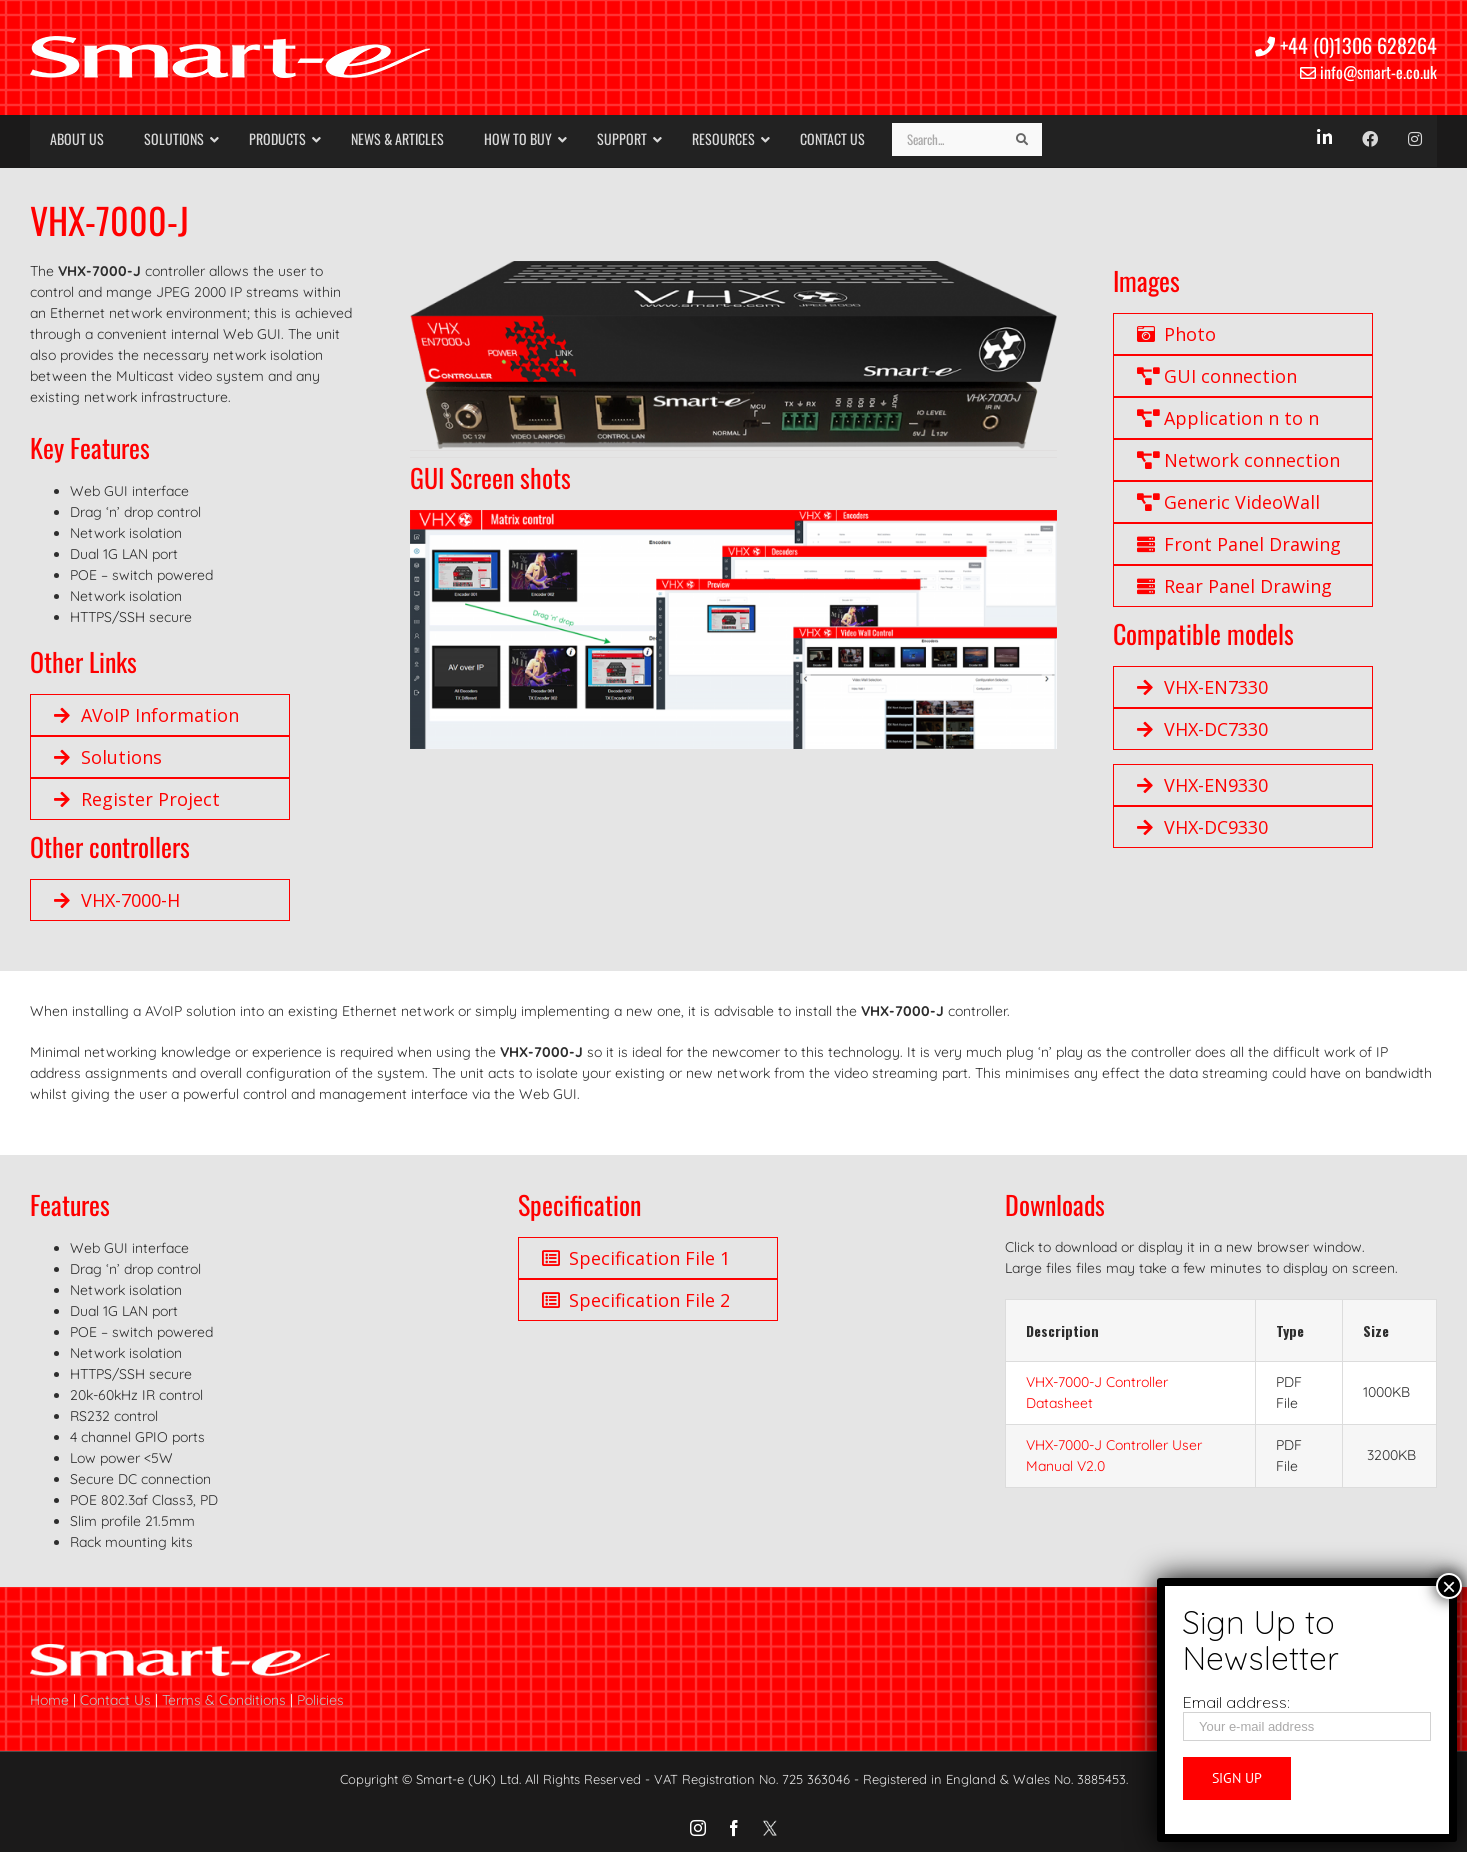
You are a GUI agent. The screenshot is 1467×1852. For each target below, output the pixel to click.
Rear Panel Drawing (1234, 586)
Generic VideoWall (1228, 502)
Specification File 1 (636, 1258)
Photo (1176, 334)
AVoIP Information (146, 715)
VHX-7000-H (117, 900)
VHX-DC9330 (1202, 827)
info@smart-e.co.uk (1368, 72)
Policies (320, 1700)
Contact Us (115, 1700)
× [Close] (1449, 1586)
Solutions (108, 757)
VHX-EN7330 (1202, 687)
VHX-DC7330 (1202, 729)
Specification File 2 (636, 1300)
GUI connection (1217, 376)
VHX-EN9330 (1202, 785)
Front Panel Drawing (1239, 544)
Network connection (1238, 460)
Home (49, 1700)
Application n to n (1228, 418)
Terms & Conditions (224, 1700)
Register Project (137, 799)
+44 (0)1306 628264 (1346, 45)
